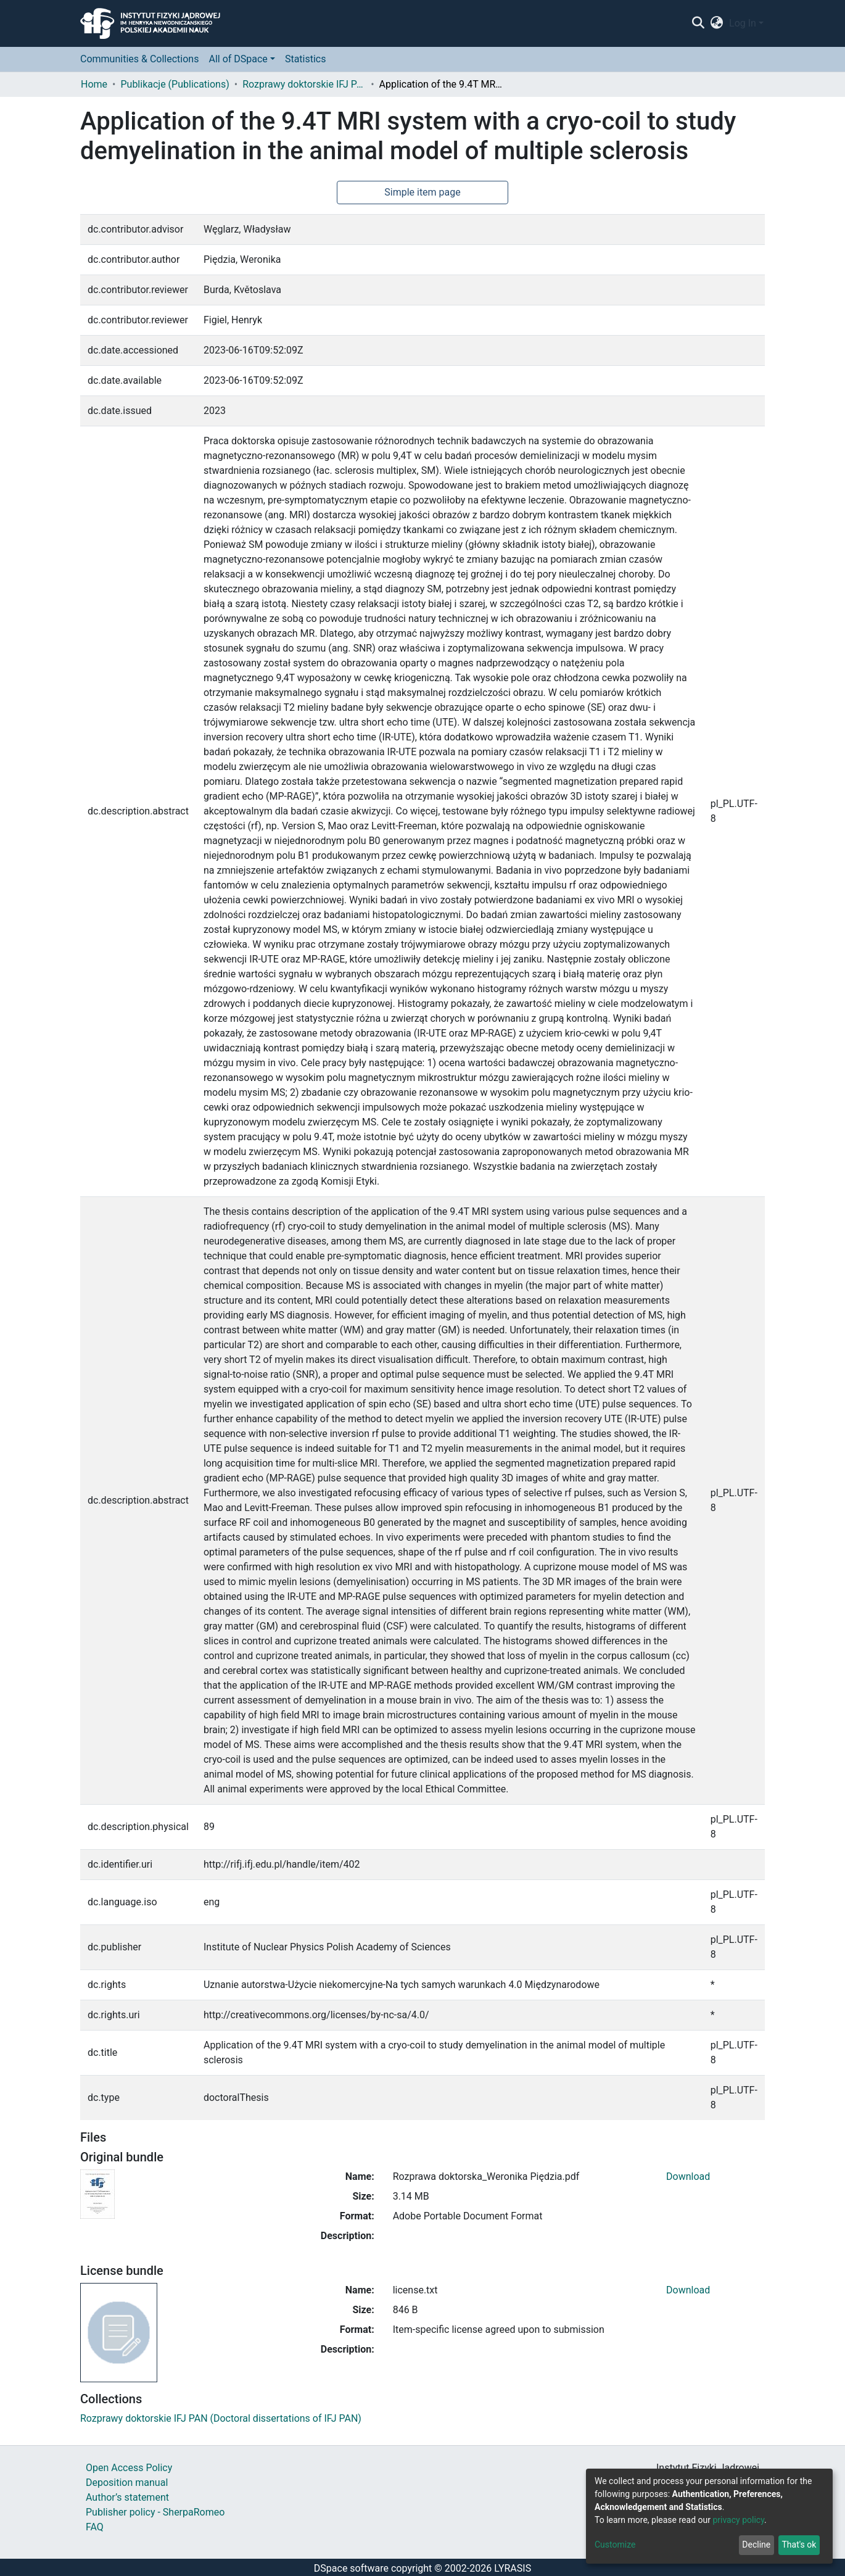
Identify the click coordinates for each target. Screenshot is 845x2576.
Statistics (305, 59)
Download (688, 2176)
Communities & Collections (139, 59)
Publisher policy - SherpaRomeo (155, 2512)
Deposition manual (127, 2482)
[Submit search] (698, 23)
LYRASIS (512, 2568)
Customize (615, 2544)
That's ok (798, 2544)
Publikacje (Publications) (174, 84)
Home (94, 84)
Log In (742, 23)
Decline (756, 2544)
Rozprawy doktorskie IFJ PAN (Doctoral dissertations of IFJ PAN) (304, 84)
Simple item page (422, 192)
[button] (717, 23)
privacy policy (738, 2520)
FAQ (95, 2527)
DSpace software (351, 2568)
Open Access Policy (129, 2468)
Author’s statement (127, 2497)
